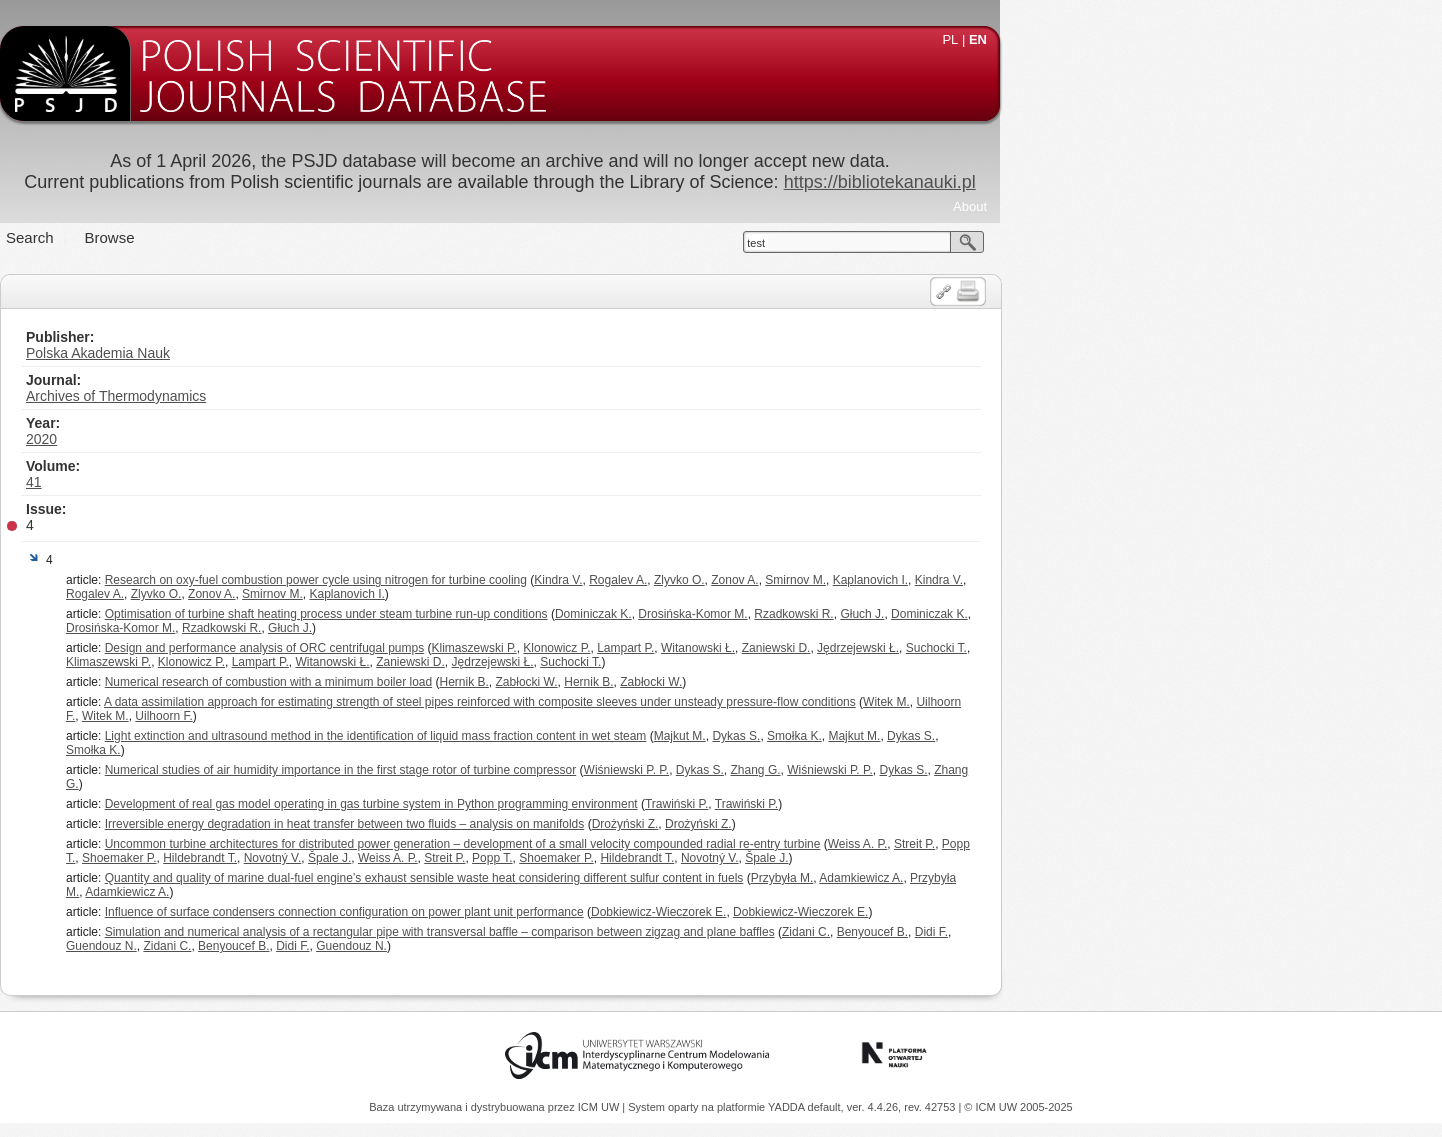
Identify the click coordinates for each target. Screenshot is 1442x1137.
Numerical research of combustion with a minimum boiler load (489, 682)
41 (255, 482)
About (1191, 206)
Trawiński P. (897, 804)
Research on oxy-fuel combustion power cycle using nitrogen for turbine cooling (537, 580)
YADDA (788, 1107)
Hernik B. (685, 682)
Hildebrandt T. (421, 858)
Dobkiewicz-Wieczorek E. (879, 912)
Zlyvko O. (900, 580)
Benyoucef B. (1093, 932)
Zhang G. (977, 770)
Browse (331, 237)
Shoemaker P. (340, 858)
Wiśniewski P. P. (848, 770)
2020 (262, 439)
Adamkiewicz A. (1082, 878)
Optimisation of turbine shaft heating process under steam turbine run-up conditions (547, 614)
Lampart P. (846, 648)
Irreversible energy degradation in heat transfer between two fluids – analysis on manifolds (566, 824)
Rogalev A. (839, 580)
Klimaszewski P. (695, 648)
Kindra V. (779, 580)
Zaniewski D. (997, 648)
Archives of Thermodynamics (337, 396)
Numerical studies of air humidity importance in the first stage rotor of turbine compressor (562, 770)
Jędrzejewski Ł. (1079, 648)
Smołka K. (1015, 736)
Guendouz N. (322, 946)
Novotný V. (494, 858)
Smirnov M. (1016, 580)
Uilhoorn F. (384, 716)
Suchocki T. (1157, 648)
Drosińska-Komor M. (913, 614)
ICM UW (600, 1107)
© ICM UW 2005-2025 (1018, 1107)
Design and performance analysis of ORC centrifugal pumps (486, 648)
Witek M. (1107, 702)
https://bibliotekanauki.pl (1101, 182)
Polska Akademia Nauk (319, 353)
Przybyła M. (1003, 878)
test (977, 243)
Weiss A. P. (1079, 844)
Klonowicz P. (777, 648)
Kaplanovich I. (1091, 580)
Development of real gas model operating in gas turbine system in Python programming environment (592, 804)
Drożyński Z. (846, 824)
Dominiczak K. (814, 614)
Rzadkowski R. (1014, 614)
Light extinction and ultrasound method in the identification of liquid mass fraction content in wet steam (597, 736)
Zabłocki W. (748, 682)
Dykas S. (957, 736)
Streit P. (1135, 844)
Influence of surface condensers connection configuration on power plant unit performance (565, 912)
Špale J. (550, 858)
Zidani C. (1027, 932)
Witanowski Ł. (919, 648)
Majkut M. (901, 736)
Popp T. (713, 858)
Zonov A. (955, 580)
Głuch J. (1083, 614)
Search (251, 237)
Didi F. (1152, 932)
